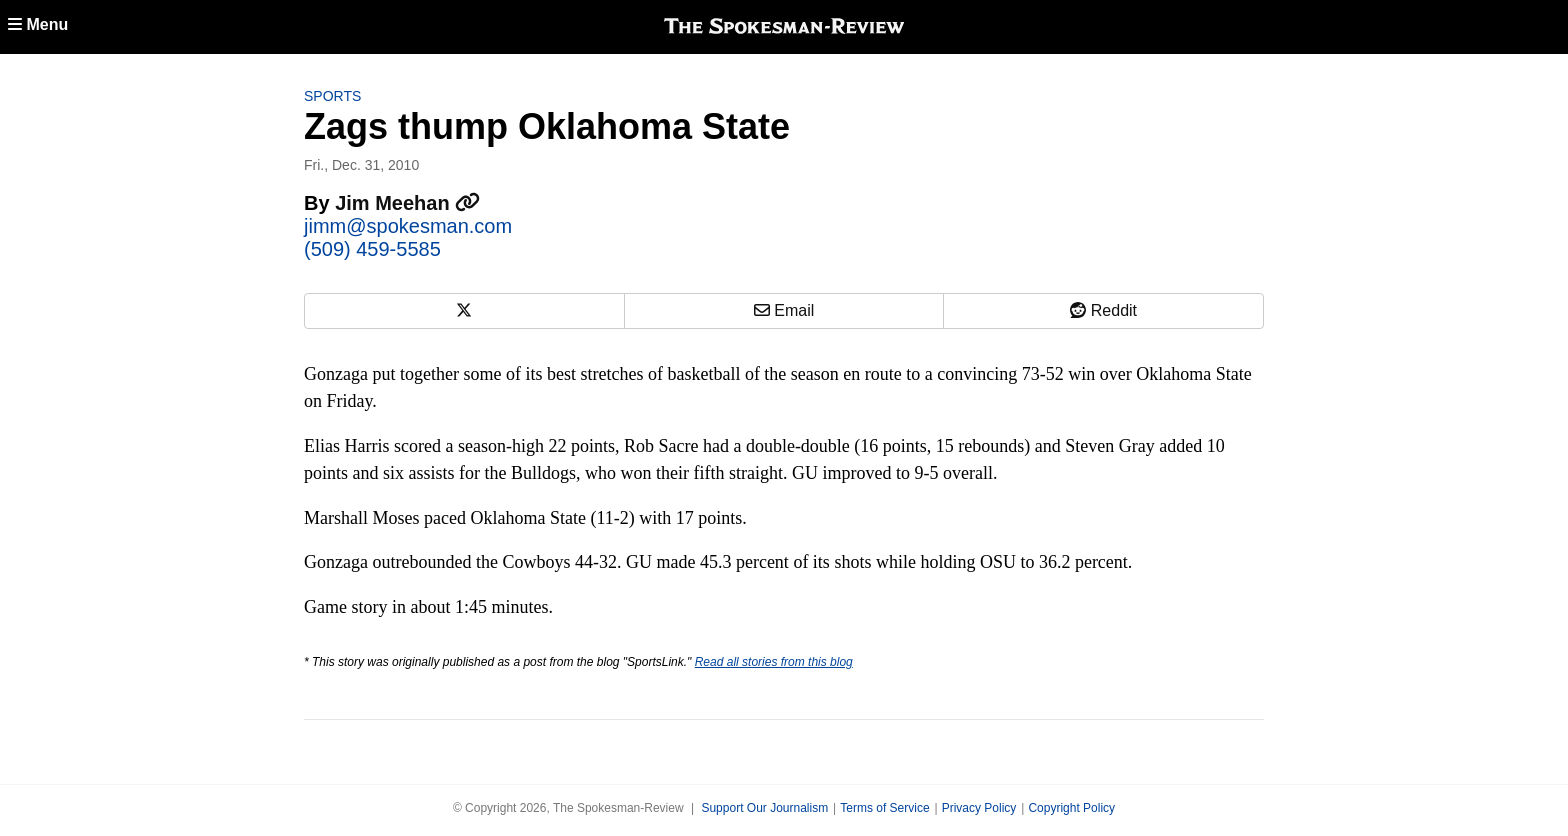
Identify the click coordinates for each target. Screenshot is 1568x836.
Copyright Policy (1071, 808)
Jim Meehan (407, 203)
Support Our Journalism (764, 808)
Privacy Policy (979, 808)
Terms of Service (884, 808)
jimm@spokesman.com (408, 226)
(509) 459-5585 (372, 249)
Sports (332, 96)
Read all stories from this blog (774, 662)
